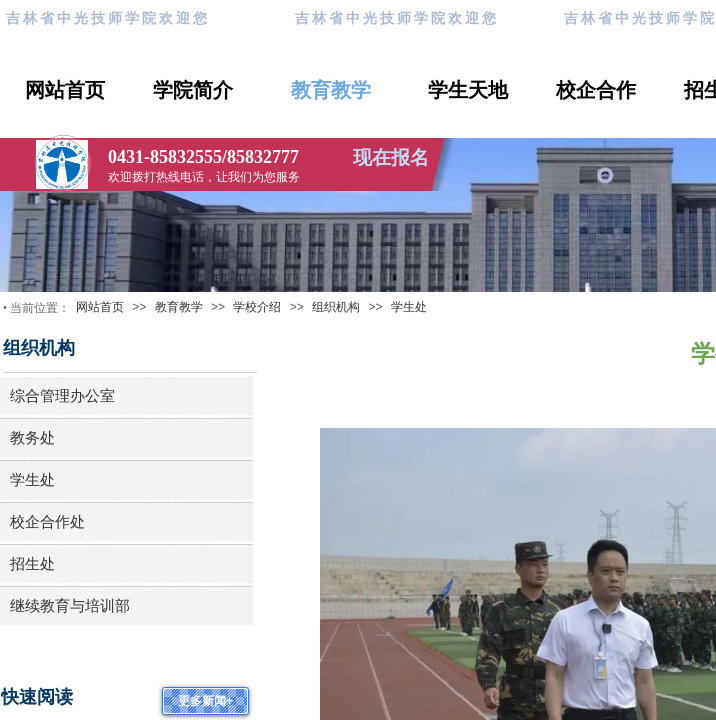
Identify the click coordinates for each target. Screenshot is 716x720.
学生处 (409, 307)
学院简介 (193, 90)
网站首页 (65, 90)
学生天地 (468, 90)
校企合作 (596, 90)
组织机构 (336, 307)
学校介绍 (257, 307)
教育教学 (331, 90)
